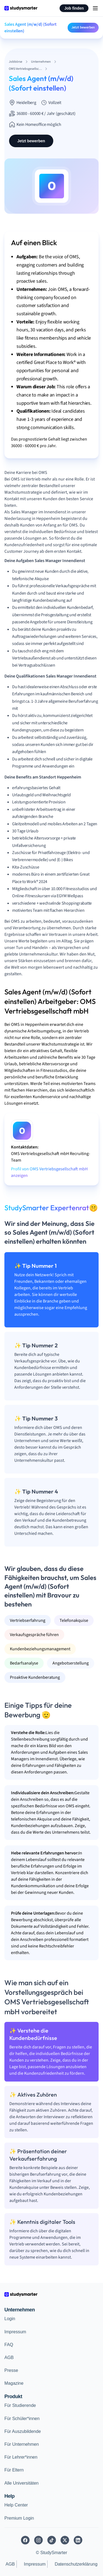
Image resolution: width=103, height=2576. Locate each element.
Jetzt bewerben (83, 27)
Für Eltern (14, 2470)
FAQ (8, 2344)
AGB (9, 2357)
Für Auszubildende (22, 2431)
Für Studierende (20, 2405)
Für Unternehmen (21, 2444)
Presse (11, 2370)
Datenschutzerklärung (76, 2564)
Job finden (74, 8)
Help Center (16, 2505)
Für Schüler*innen (22, 2418)
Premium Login (19, 2518)
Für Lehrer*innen (20, 2457)
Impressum (15, 2331)
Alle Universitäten (21, 2483)
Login (9, 2318)
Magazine (13, 2383)
